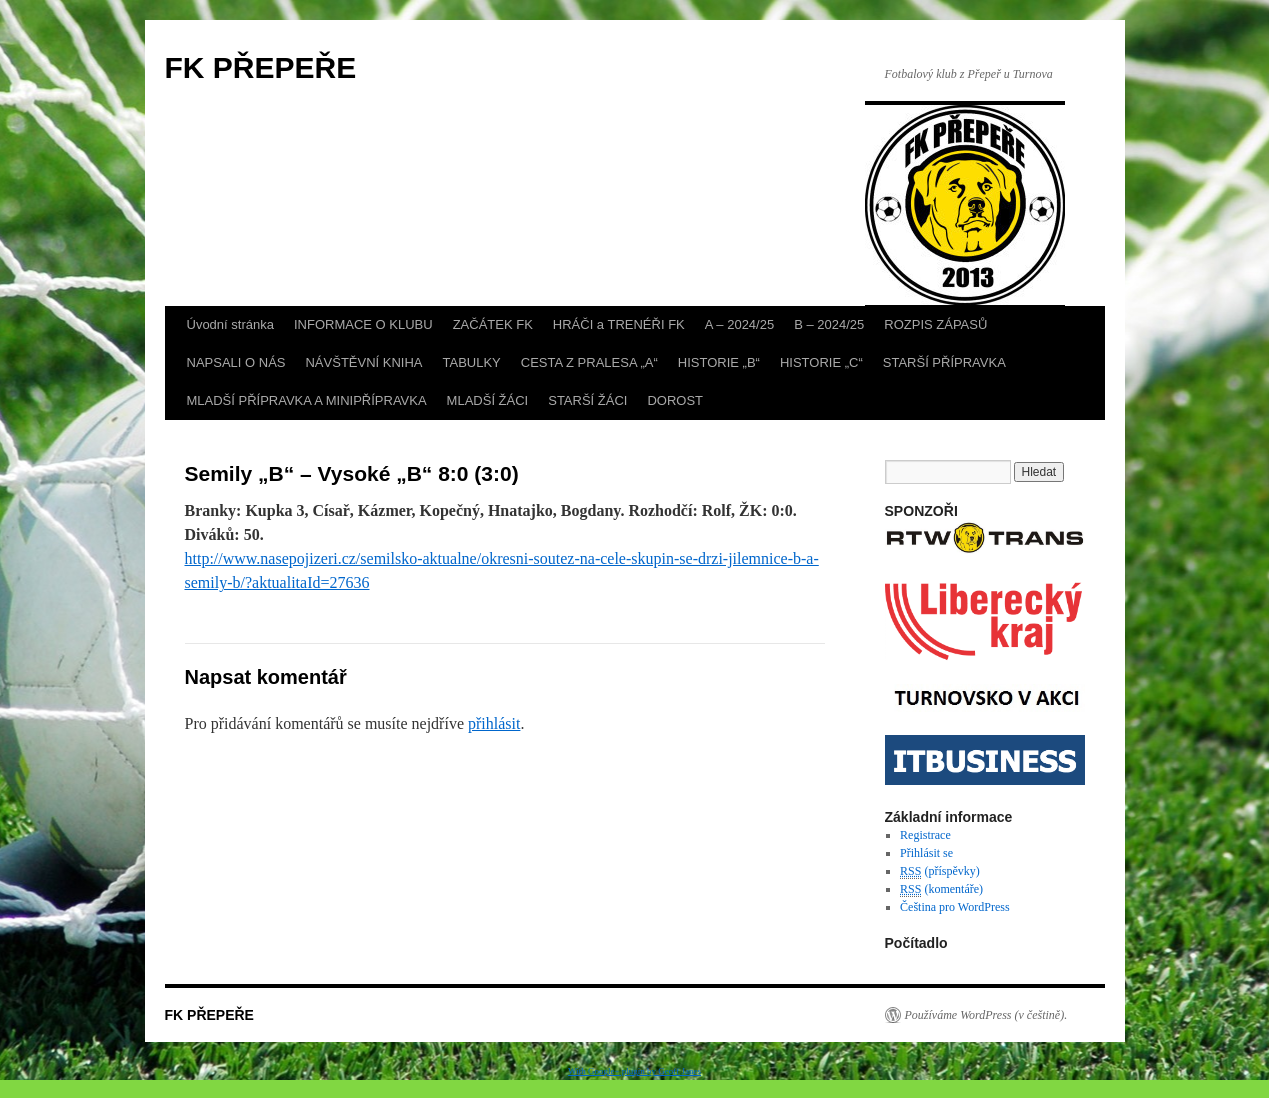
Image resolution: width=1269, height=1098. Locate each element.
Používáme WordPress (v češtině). (986, 1015)
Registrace (925, 835)
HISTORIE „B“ (719, 362)
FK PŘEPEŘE (261, 67)
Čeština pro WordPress (954, 907)
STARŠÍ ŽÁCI (587, 400)
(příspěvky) (940, 871)
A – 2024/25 (739, 324)
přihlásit (494, 723)
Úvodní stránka (230, 324)
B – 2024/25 (829, 324)
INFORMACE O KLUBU (363, 324)
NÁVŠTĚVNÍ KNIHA (363, 362)
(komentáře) (941, 889)
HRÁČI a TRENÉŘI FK (619, 324)
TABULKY (472, 362)
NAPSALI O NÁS (236, 362)
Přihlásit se (926, 853)
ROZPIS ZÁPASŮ (935, 324)
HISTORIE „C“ (821, 362)
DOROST (675, 400)
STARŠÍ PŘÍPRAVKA (944, 362)
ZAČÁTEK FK (493, 324)
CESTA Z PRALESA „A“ (589, 362)
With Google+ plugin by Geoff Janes (634, 1071)
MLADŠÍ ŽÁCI (488, 400)
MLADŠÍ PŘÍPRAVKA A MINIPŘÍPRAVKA (307, 400)
